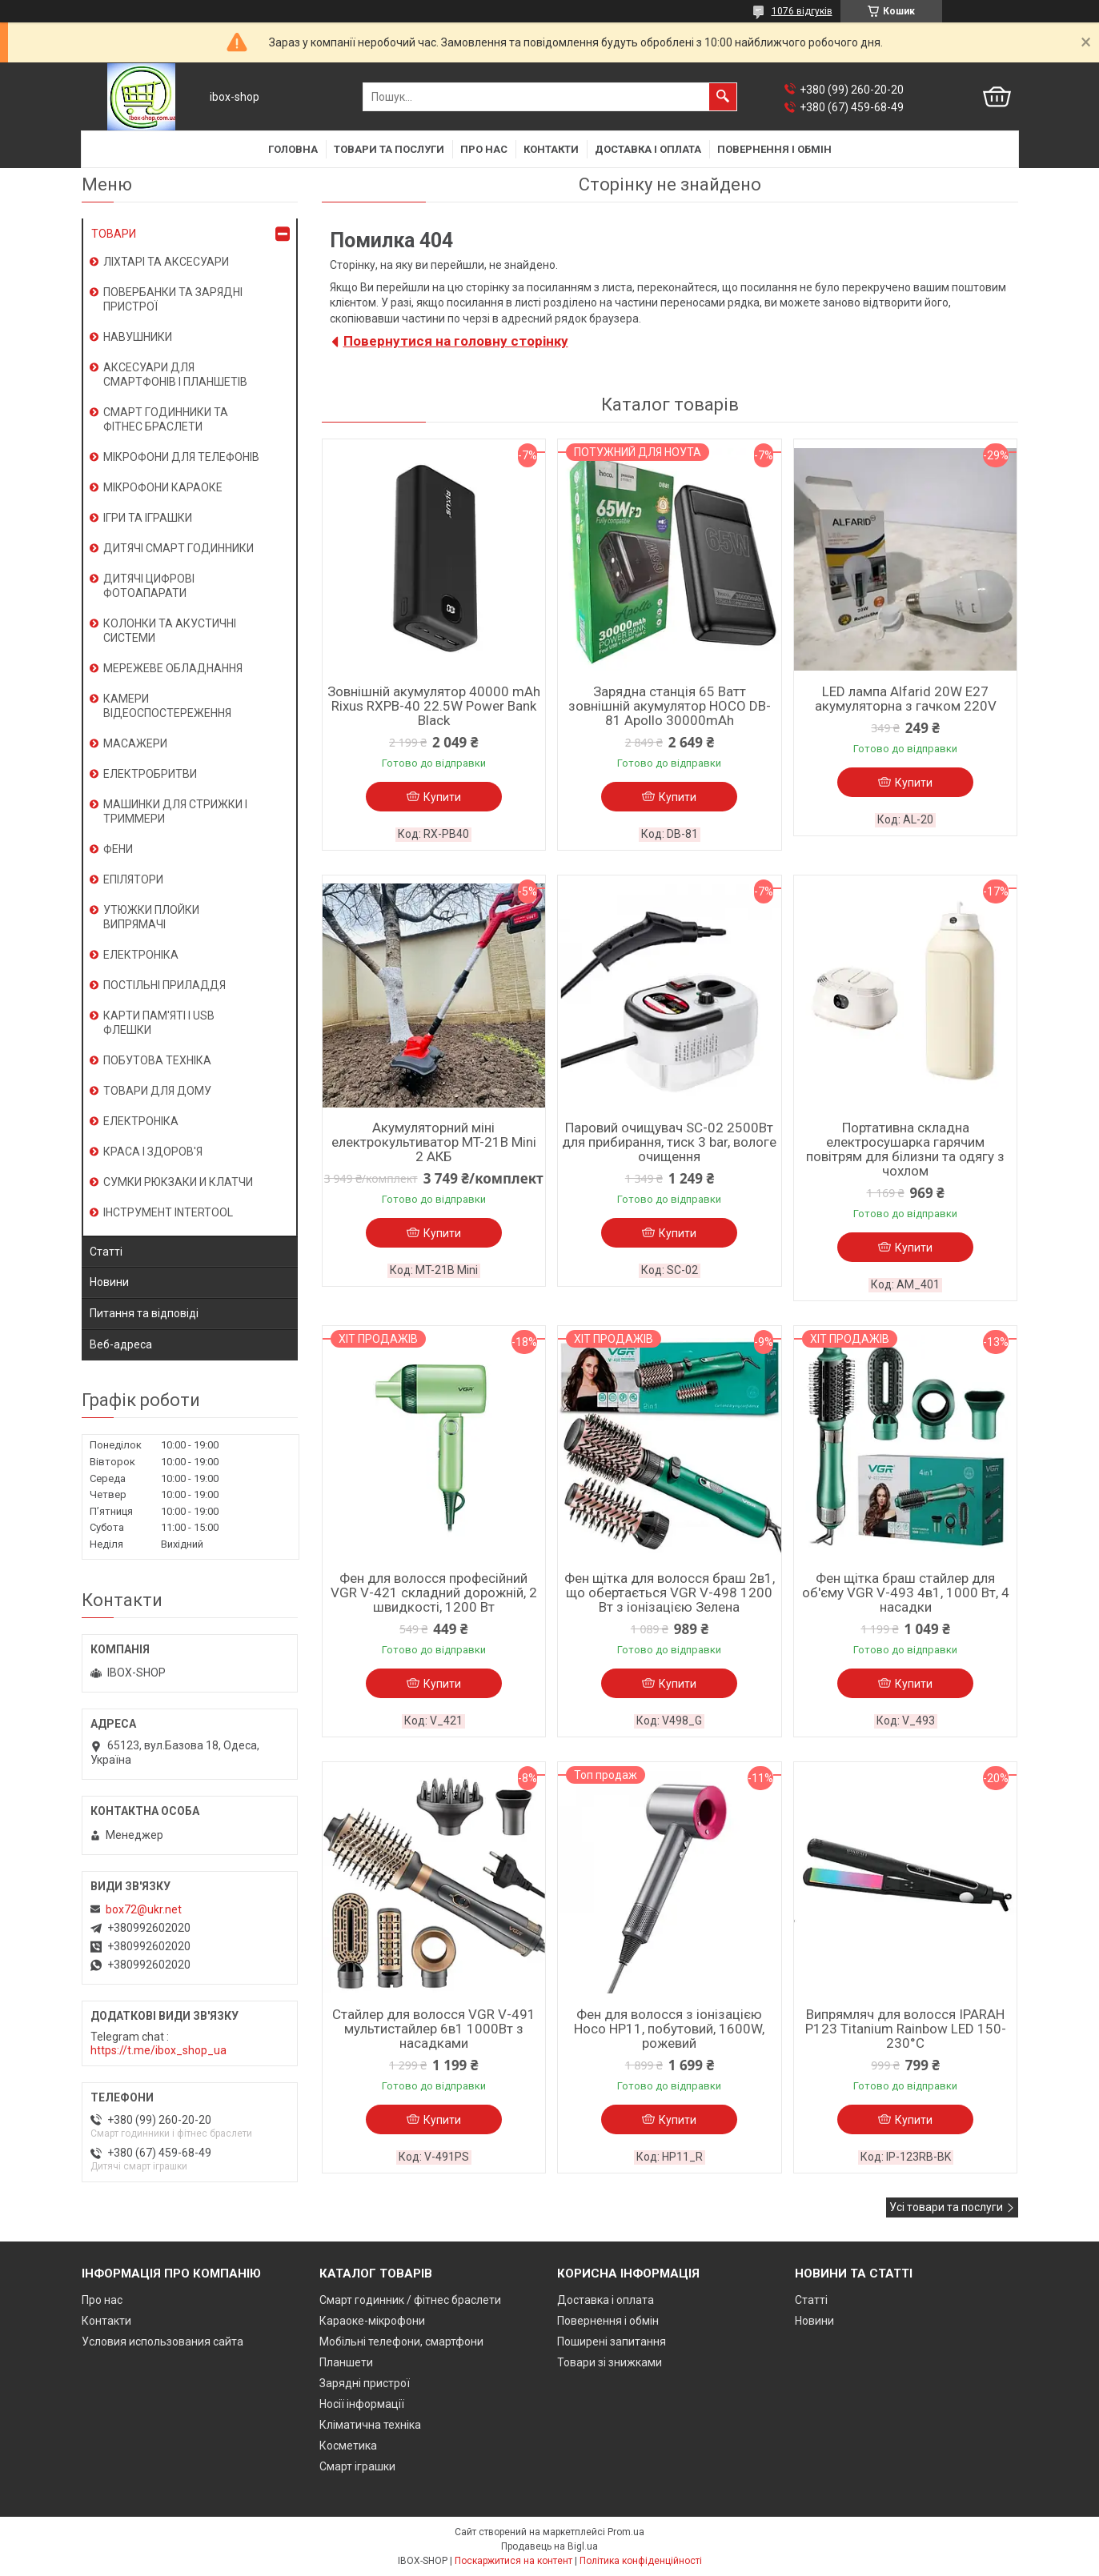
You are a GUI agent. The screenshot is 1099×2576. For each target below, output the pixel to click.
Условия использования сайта (162, 2341)
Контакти (551, 149)
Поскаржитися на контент (513, 2560)
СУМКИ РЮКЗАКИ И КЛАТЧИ (178, 1182)
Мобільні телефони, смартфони (401, 2341)
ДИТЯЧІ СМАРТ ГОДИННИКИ (178, 548)
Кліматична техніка (370, 2424)
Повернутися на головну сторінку (455, 341)
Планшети (346, 2362)
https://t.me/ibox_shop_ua (158, 2050)
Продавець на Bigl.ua (549, 2546)
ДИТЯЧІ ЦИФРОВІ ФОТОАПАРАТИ (149, 585)
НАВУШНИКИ (137, 337)
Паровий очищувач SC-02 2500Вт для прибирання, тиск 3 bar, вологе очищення (669, 1142)
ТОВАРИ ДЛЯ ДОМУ (157, 1090)
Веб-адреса (121, 1344)
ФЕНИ (118, 849)
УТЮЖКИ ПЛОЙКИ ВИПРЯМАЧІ (151, 917)
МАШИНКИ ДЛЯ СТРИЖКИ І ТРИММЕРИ (175, 811)
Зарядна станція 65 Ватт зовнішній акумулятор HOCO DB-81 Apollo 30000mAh (669, 705)
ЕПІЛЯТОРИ (133, 879)
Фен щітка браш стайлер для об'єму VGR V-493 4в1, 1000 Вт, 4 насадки (905, 1592)
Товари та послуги (389, 149)
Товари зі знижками (609, 2362)
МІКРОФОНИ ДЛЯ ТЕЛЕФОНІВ (181, 457)
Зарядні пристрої (364, 2383)
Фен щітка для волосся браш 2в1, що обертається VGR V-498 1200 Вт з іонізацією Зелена (669, 1592)
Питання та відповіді (144, 1313)
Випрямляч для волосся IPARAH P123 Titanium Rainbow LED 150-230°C (905, 2028)
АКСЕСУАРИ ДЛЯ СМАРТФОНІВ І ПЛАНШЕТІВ (175, 374)
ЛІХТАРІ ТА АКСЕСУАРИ (166, 261)
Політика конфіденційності (641, 2560)
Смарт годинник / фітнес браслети (410, 2300)
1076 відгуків (802, 11)
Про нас (483, 149)
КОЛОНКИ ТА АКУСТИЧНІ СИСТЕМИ (169, 630)
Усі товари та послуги (946, 2207)
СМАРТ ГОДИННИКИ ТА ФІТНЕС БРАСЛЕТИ (165, 419)
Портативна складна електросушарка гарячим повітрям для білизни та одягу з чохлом (905, 1149)
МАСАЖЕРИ (135, 743)
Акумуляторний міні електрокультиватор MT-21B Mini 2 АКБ (433, 1142)
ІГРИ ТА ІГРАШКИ (147, 517)
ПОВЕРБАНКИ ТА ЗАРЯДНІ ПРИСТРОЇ (173, 299)
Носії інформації (361, 2404)
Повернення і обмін (774, 149)
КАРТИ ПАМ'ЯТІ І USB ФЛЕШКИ (159, 1022)
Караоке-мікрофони (372, 2320)
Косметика (348, 2445)
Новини (109, 1282)
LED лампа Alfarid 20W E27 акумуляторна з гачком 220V (906, 698)
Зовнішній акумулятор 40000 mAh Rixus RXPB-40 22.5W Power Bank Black (433, 705)
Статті (106, 1251)
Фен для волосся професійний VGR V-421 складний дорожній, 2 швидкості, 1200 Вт (434, 1592)
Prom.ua (626, 2532)
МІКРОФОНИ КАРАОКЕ (163, 487)
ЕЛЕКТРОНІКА (140, 954)
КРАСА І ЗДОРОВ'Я (153, 1151)
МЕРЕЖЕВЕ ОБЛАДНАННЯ (173, 668)
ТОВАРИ (113, 233)
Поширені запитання (611, 2341)
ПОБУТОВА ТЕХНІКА (157, 1060)
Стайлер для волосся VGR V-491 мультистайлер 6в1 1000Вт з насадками (433, 2028)
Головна (293, 149)
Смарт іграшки (357, 2466)
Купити (442, 797)
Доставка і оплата (648, 149)
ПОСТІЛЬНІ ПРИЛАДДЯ (164, 985)
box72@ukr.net (144, 1909)
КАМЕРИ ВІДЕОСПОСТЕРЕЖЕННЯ (167, 705)
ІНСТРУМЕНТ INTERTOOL (168, 1212)
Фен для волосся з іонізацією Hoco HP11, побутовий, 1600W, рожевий (669, 2028)
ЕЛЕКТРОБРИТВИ (150, 773)
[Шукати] (722, 96)
